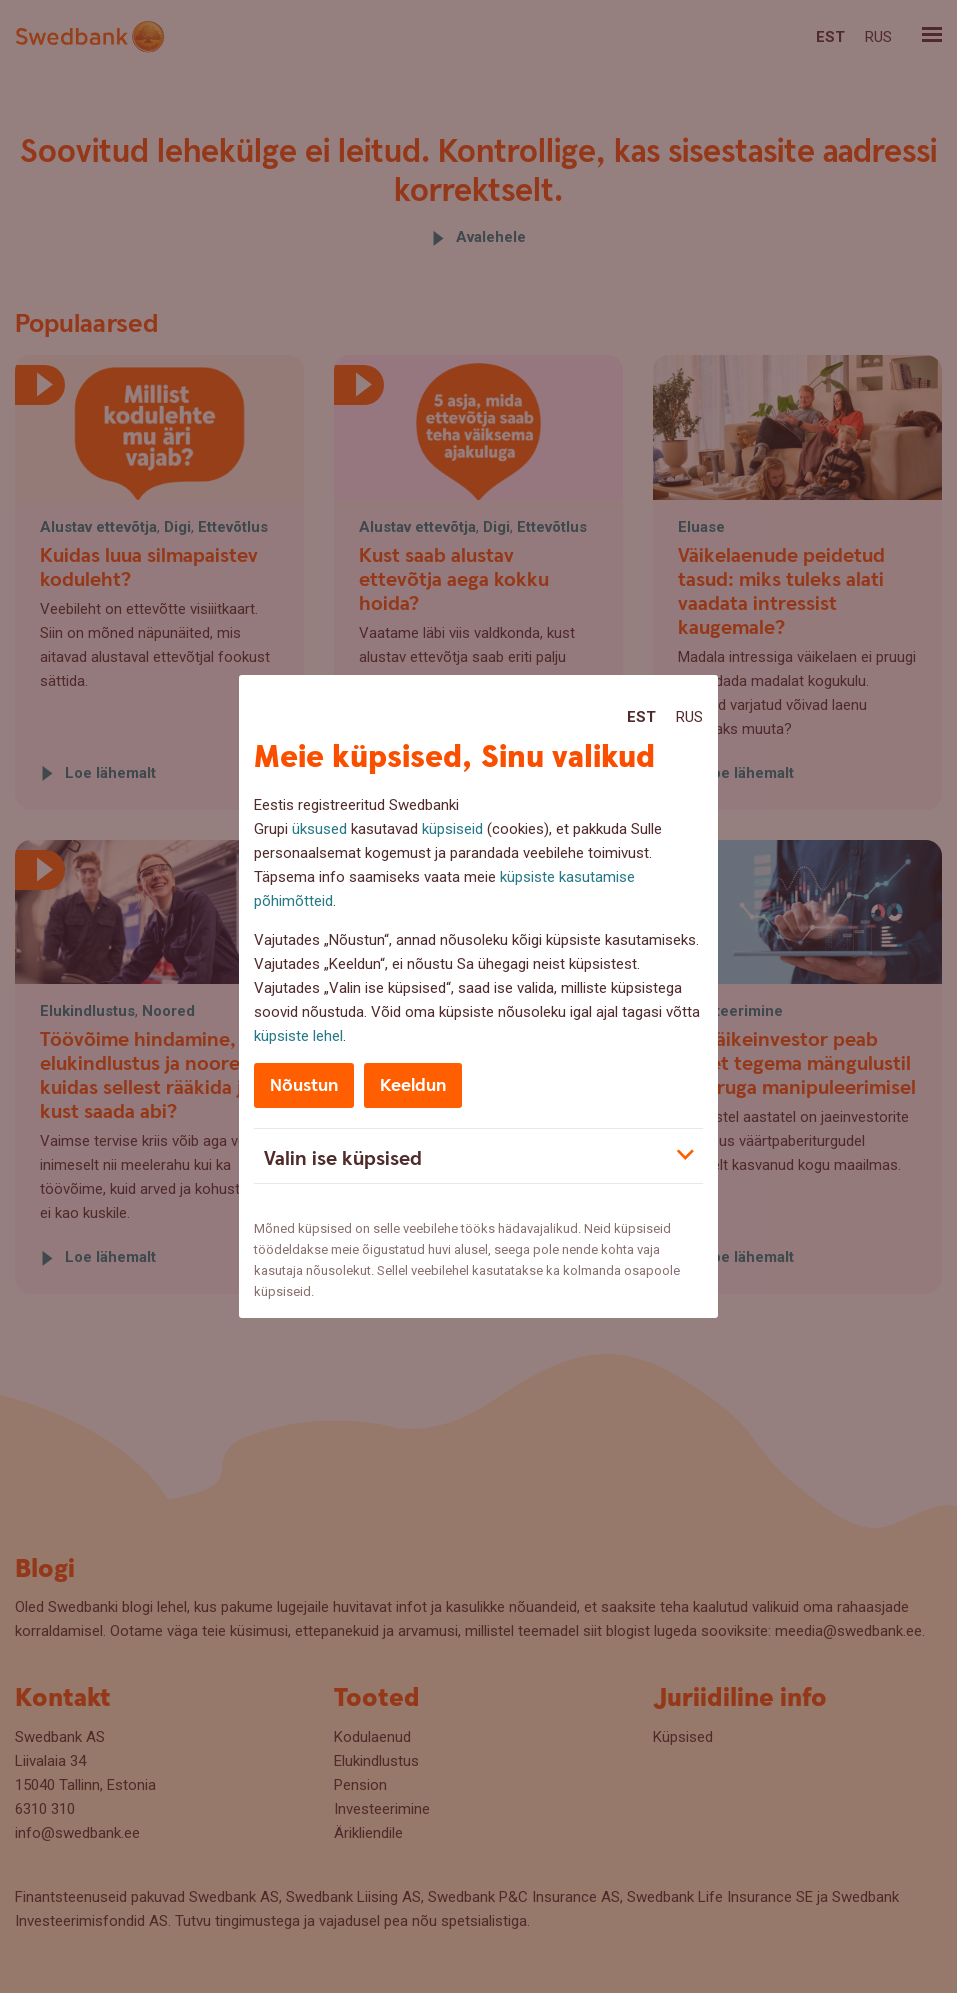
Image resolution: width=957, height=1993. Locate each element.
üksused (319, 829)
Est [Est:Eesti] (641, 717)
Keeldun (413, 1085)
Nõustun (304, 1085)
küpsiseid (452, 829)
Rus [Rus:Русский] (689, 717)
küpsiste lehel (298, 1036)
